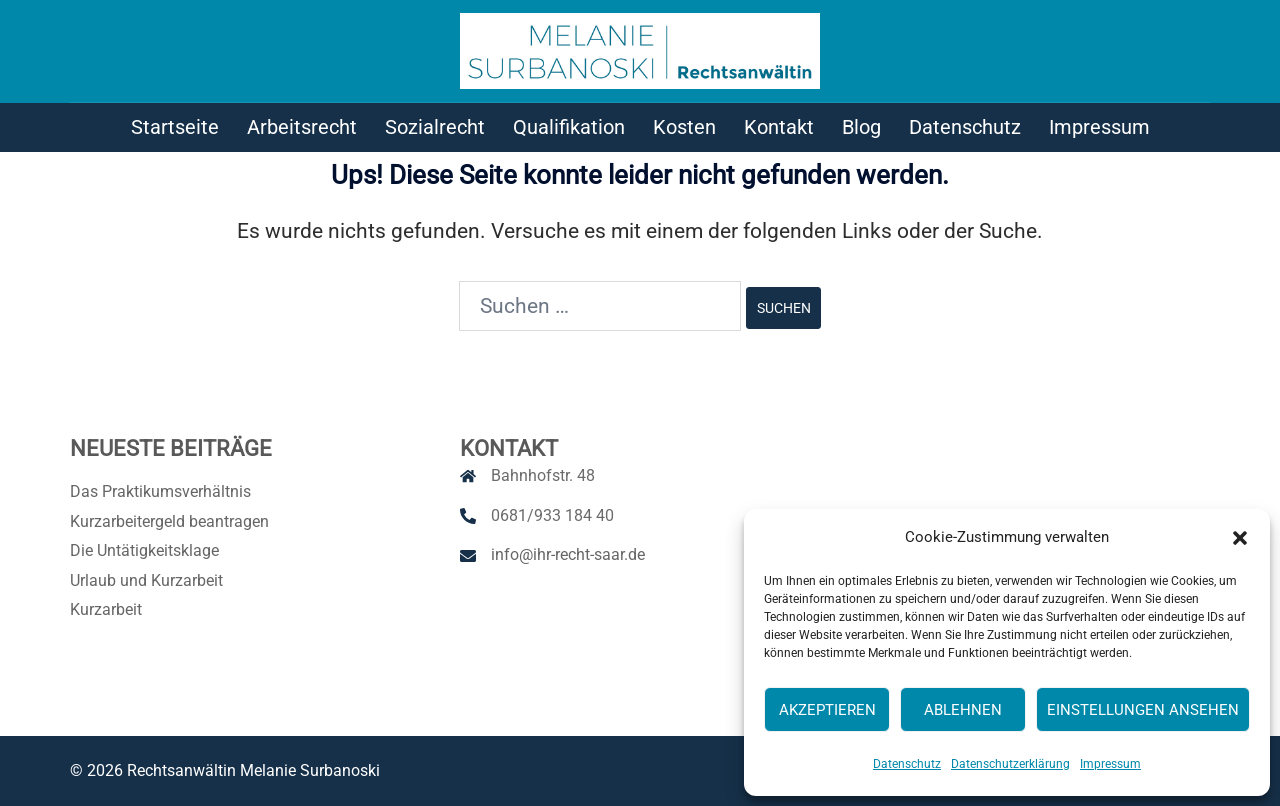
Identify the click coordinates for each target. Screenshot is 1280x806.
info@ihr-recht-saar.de (568, 554)
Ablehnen (963, 710)
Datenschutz (907, 764)
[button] (1240, 538)
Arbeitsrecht (302, 127)
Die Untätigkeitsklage (144, 550)
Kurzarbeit (106, 609)
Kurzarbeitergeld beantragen (169, 521)
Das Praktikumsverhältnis (160, 491)
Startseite (175, 127)
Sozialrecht (435, 127)
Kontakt (779, 127)
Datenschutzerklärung (1010, 764)
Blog (861, 127)
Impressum (1110, 764)
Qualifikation (569, 127)
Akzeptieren (827, 710)
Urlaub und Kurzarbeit (146, 580)
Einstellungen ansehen (1143, 710)
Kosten (684, 127)
